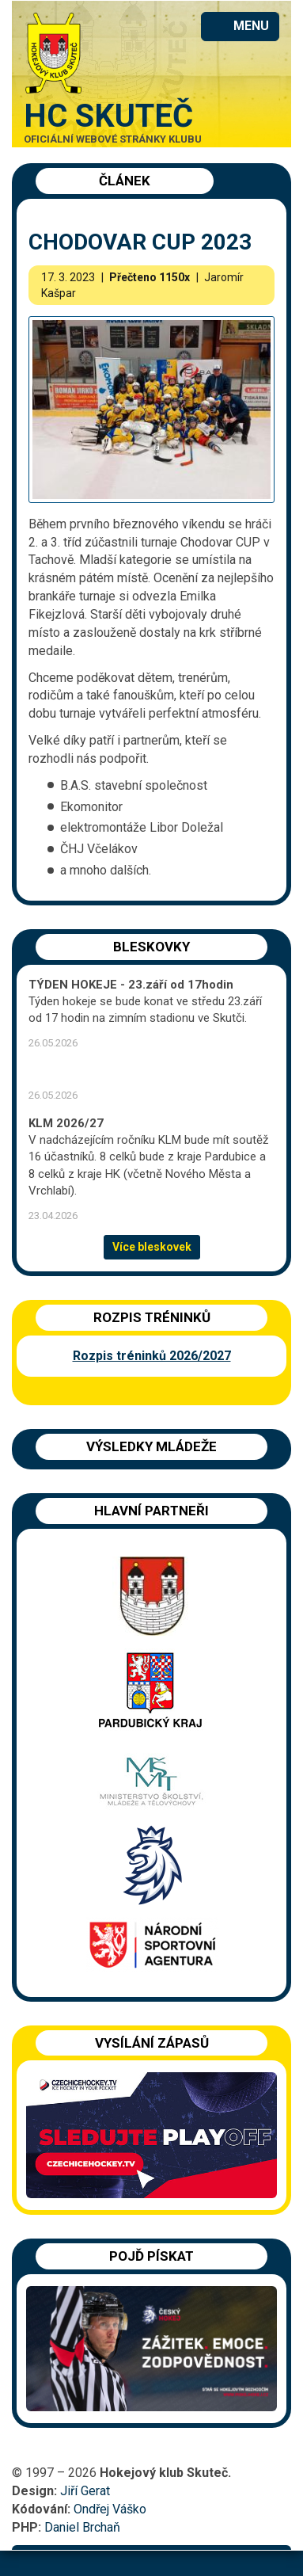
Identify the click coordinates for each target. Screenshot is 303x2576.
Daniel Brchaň (82, 2527)
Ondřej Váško (110, 2509)
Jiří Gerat (85, 2490)
